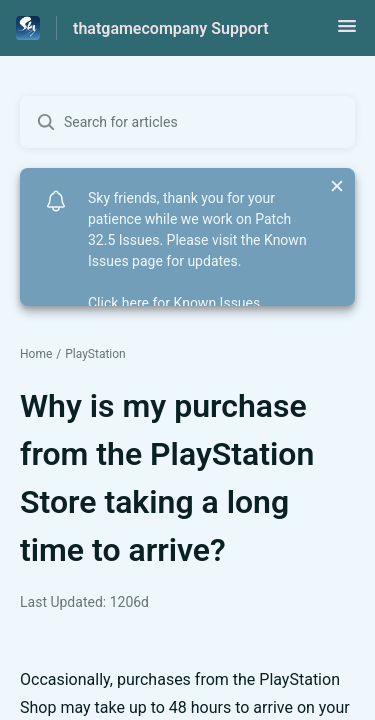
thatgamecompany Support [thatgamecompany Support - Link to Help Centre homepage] (171, 28)
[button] (347, 32)
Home (36, 354)
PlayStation (95, 354)
